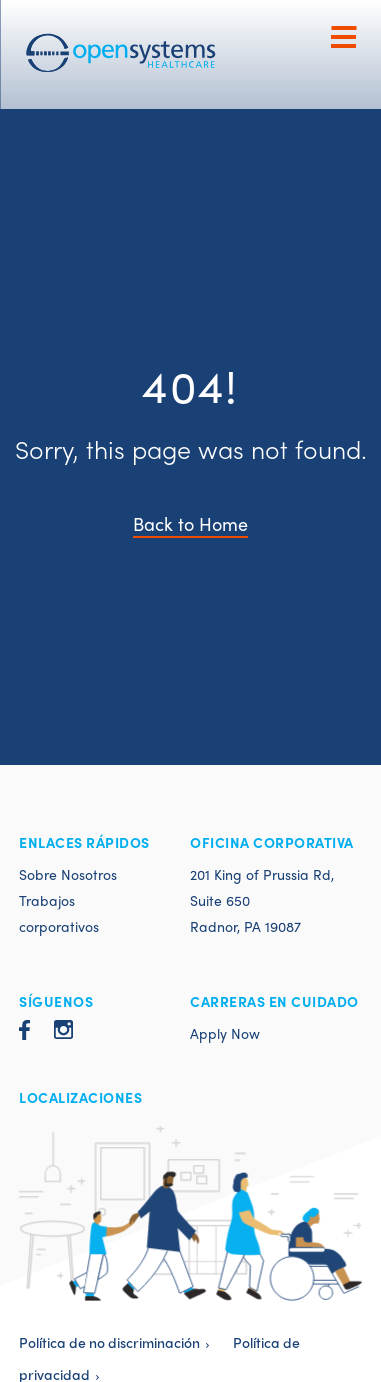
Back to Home (190, 523)
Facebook (24, 1030)
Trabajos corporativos (59, 913)
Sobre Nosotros (68, 874)
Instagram (63, 1029)
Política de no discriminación (109, 1342)
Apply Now (225, 1033)
